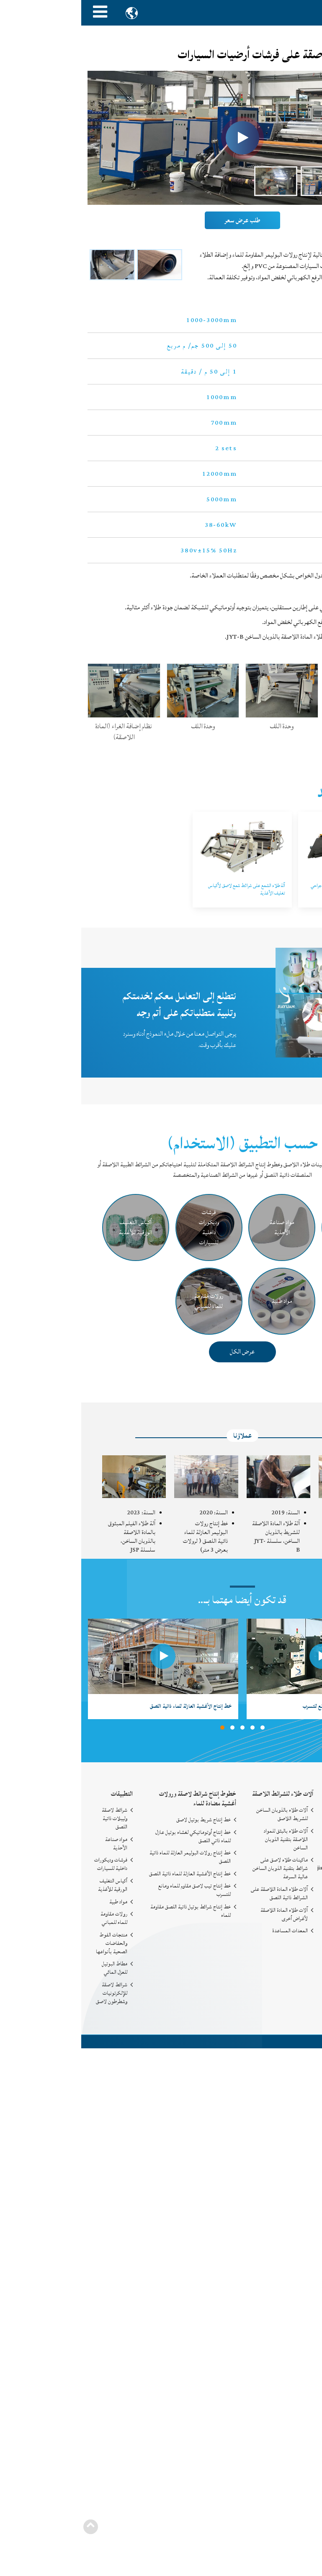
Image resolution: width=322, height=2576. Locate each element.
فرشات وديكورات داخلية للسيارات (29, 1864)
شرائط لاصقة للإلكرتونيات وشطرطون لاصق (30, 1993)
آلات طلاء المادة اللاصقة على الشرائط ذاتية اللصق (198, 1893)
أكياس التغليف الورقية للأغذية (31, 1885)
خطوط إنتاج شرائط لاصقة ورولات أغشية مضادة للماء (116, 1798)
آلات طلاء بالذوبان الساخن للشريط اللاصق (201, 1814)
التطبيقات (41, 1793)
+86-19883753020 (277, 1896)
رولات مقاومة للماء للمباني (32, 1918)
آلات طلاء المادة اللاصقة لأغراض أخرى (203, 1914)
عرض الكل (161, 1351)
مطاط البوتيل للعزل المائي (33, 1968)
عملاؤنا (161, 1435)
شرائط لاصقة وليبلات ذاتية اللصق (33, 1818)
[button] (141, 1727)
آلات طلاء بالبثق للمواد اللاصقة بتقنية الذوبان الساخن (205, 1839)
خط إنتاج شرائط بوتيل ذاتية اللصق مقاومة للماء (109, 1911)
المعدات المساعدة (209, 1930)
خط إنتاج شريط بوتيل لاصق (122, 1819)
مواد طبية (37, 1901)
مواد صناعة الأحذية (35, 1843)
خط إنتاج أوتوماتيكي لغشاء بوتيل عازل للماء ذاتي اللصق (111, 1836)
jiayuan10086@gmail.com (267, 1867)
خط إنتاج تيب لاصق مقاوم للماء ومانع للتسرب (113, 1890)
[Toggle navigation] (19, 13)
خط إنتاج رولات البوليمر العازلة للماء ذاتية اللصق (108, 1857)
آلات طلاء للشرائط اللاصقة (201, 1793)
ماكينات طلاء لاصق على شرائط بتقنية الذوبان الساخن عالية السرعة (199, 1868)
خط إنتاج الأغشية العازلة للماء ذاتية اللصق (108, 1873)
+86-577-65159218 (276, 1882)
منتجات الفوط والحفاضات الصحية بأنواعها (30, 1943)
